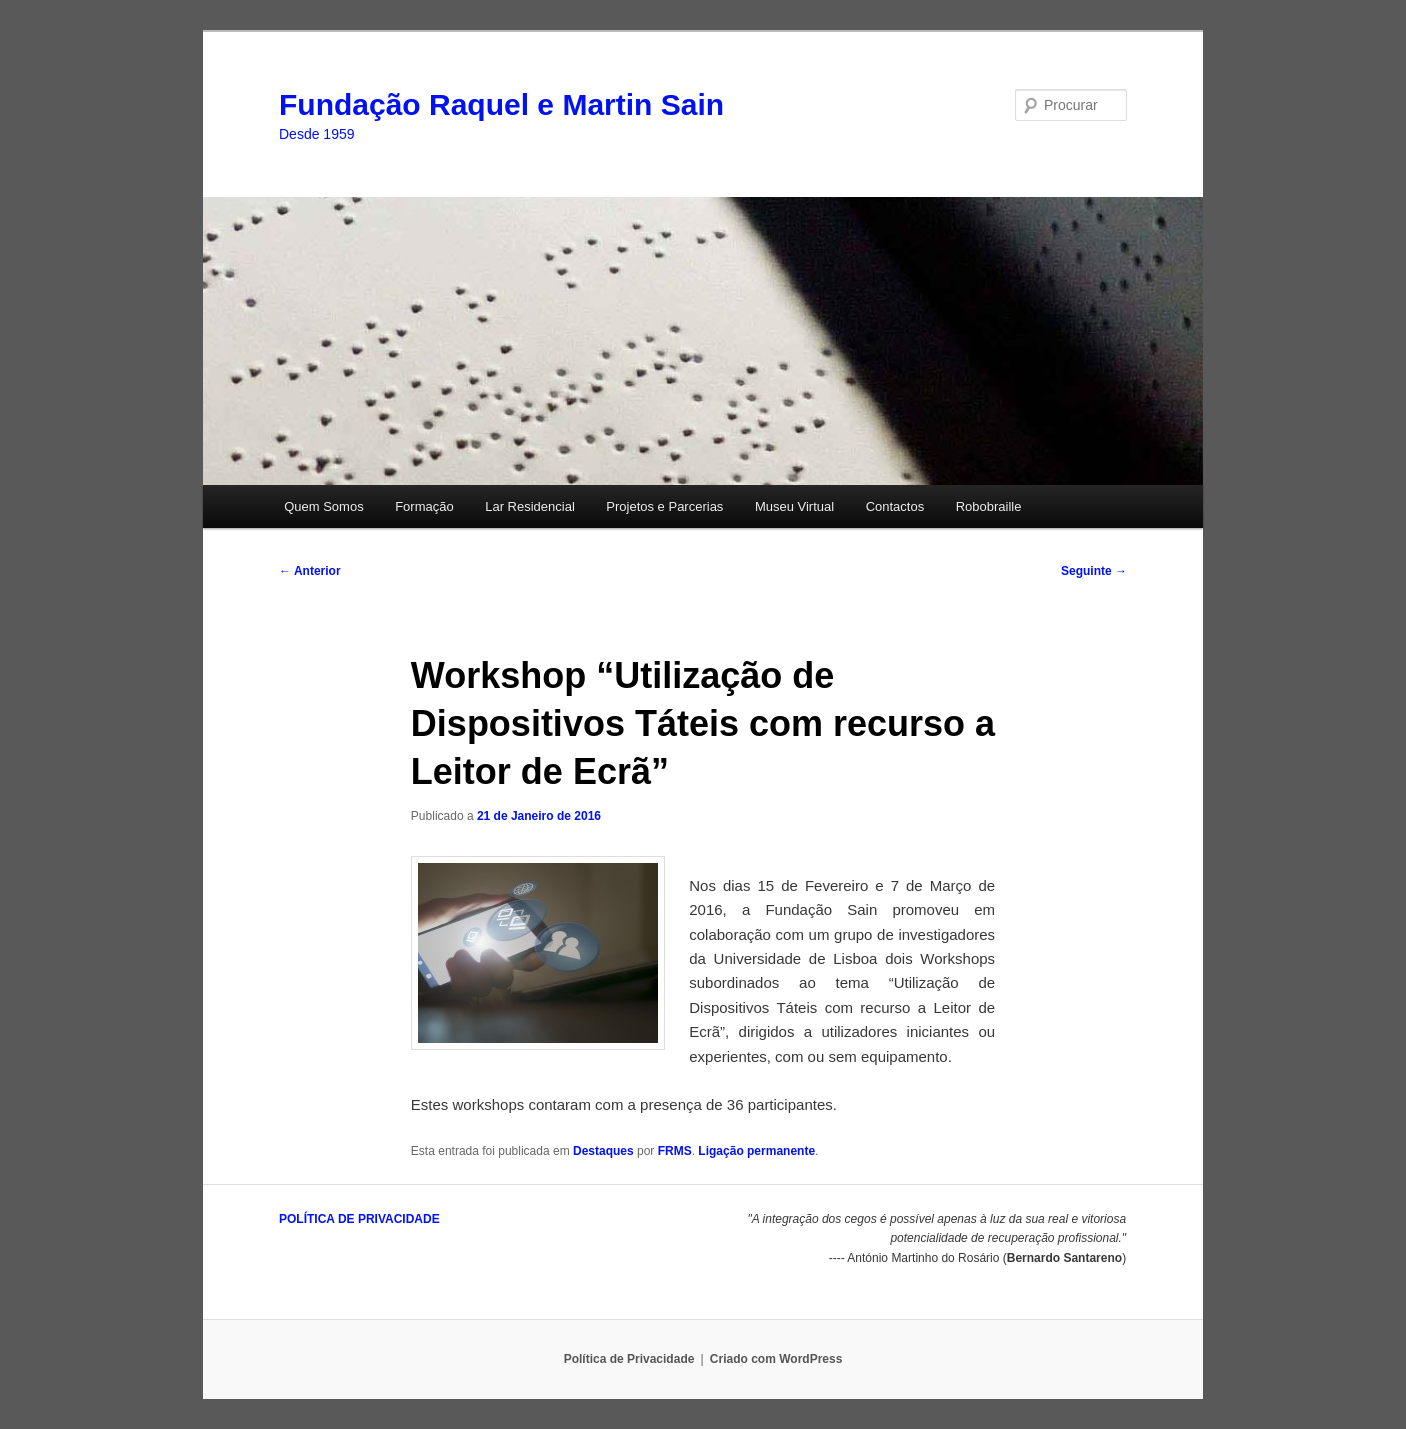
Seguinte (1094, 571)
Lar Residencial (530, 506)
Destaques (603, 1151)
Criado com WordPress (776, 1359)
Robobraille (989, 506)
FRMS (675, 1151)
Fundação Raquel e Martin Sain (501, 104)
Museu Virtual (794, 506)
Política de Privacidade (629, 1359)
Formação (424, 506)
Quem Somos (323, 506)
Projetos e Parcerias (664, 506)
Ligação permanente (756, 1151)
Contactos (895, 506)
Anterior (310, 571)
